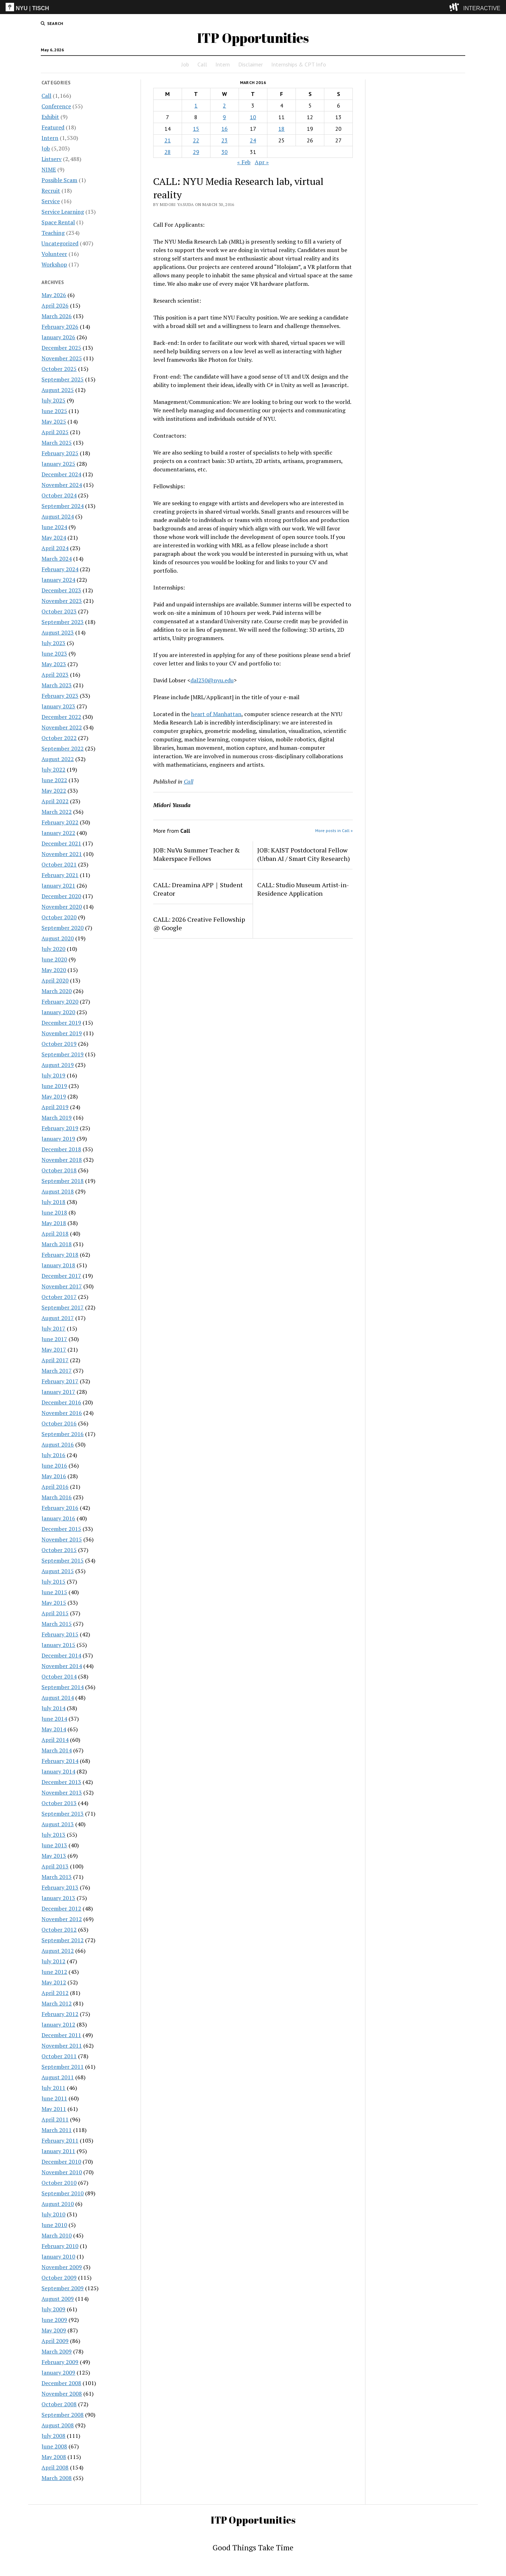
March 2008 (56, 2478)
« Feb (244, 162)
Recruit (50, 190)
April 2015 (55, 1613)
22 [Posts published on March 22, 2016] (196, 140)
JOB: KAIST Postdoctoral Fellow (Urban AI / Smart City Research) (303, 854)
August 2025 (57, 390)
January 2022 (58, 833)
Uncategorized (59, 243)
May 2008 (53, 2457)
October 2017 (59, 1297)
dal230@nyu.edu (212, 680)
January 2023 (58, 706)
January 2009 (58, 2372)
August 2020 (57, 938)
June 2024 (54, 527)
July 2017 (53, 1328)
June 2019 (54, 1086)
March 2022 (56, 812)
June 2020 (54, 959)
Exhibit (50, 117)
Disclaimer (250, 64)
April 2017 (55, 1360)
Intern (222, 64)
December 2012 (61, 1908)
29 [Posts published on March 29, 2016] (196, 151)
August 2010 (57, 2204)
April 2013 (55, 1866)
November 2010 (61, 2172)
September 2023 (62, 622)
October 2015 (59, 1550)
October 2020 (59, 917)
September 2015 (62, 1560)
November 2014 (61, 1666)
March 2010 (56, 2235)
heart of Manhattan (216, 714)
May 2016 (53, 1476)
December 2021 (61, 843)
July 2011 (53, 2088)
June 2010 (54, 2225)
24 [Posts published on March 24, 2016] (253, 140)
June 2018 (54, 1212)
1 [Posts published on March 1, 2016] (195, 105)
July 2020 (53, 949)
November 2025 (61, 358)
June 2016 (54, 1465)
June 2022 (54, 780)
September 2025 (62, 379)
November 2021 (61, 854)
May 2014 (53, 1729)
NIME (48, 169)
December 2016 (61, 1402)
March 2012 (56, 2003)
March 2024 (56, 558)
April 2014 (55, 1740)
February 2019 (59, 1128)
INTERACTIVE (481, 8)
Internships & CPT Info (298, 64)
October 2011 (59, 2056)
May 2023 (53, 664)
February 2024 (59, 569)
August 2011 (57, 2077)
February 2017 (59, 1381)
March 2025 (56, 442)
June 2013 (54, 1845)
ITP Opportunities (253, 38)
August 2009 (57, 2299)
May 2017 (53, 1349)
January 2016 (58, 1518)
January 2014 (58, 1771)
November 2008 (61, 2393)
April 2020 (55, 980)
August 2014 (57, 1697)
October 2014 (59, 1676)
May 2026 (53, 295)
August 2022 (57, 759)
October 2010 (59, 2183)
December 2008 (61, 2383)
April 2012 (55, 1993)
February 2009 (59, 2362)
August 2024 (57, 516)
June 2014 (54, 1718)
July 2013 (53, 1834)
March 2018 (56, 1244)
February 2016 (59, 1508)
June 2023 (54, 653)
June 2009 (54, 2320)
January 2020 (58, 1012)
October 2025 (59, 369)
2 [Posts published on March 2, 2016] (224, 105)
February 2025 (59, 453)
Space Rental (58, 222)
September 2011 (62, 2067)
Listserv (51, 159)
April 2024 (55, 548)
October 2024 (59, 495)
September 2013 (62, 1813)
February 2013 (59, 1887)
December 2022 (61, 717)
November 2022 (61, 727)
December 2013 (61, 1782)
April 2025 (55, 432)
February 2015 (59, 1634)
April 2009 (55, 2341)
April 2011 (55, 2119)
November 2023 (61, 601)
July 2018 (53, 1202)
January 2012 (58, 2024)
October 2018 (59, 1170)
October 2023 (59, 611)
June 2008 (54, 2446)
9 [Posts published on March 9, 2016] (224, 117)
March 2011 (56, 2130)
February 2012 (59, 2014)
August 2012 (57, 1950)
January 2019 (58, 1138)
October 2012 (59, 1929)
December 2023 (61, 590)
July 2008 (53, 2436)
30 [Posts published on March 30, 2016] (224, 151)
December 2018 (61, 1149)
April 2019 (55, 1107)
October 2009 (59, 2277)
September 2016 (62, 1434)
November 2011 (61, 2045)
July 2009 (53, 2309)
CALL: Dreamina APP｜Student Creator (198, 889)
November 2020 (61, 906)
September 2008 (62, 2415)
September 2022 (62, 748)
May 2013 (53, 1856)
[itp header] (253, 7)
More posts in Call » (334, 830)
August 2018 (57, 1191)
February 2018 (59, 1254)
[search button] (52, 23)
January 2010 (58, 2256)
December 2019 (61, 1022)
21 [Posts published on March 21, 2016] (167, 140)
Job (185, 64)
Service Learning (62, 211)
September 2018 (62, 1181)
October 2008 (59, 2404)
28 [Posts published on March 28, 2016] (167, 151)
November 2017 (61, 1286)
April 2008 (55, 2467)
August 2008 (57, 2425)
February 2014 (59, 1761)
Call (202, 64)
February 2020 (59, 1001)
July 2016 (53, 1455)
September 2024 (62, 506)
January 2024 (58, 580)
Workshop (54, 264)
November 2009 (61, 2267)
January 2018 (58, 1265)
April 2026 (55, 305)
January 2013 (58, 1898)
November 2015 (61, 1539)
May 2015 (53, 1602)
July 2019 (53, 1075)
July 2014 (53, 1708)
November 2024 (61, 485)
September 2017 (62, 1307)
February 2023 (59, 696)
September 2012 (62, 1940)
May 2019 (53, 1096)
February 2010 (59, 2246)
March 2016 (56, 1497)
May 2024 (53, 537)
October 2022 (59, 738)
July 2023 (53, 643)
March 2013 (56, 1877)
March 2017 (56, 1370)
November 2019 (61, 1033)
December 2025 (61, 348)
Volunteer (54, 254)
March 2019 (56, 1117)
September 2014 (62, 1687)
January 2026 (58, 337)
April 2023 (55, 674)
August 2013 (57, 1824)
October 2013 (59, 1803)
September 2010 (62, 2193)
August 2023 (57, 632)
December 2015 (61, 1529)
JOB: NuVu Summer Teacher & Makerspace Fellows (196, 854)
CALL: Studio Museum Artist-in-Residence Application (303, 889)
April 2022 (55, 801)
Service (50, 201)
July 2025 (53, 400)
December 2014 (61, 1655)
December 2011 (61, 2035)
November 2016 (61, 1413)
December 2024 (61, 474)
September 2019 (62, 1054)
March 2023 (56, 685)
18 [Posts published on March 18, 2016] (281, 128)
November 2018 (61, 1160)
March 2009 (56, 2351)
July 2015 (53, 1581)
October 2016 (59, 1423)
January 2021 (58, 885)
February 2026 (59, 326)
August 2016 (57, 1444)
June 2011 (54, 2098)
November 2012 (61, 1919)
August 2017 (57, 1318)
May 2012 (53, 1982)
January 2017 (58, 1392)
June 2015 (54, 1592)
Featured (52, 127)
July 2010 (53, 2214)
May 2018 (53, 1223)
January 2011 (58, 2151)
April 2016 (55, 1486)
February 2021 (59, 875)
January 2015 (58, 1645)
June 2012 (54, 1972)
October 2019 (59, 1044)
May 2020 (53, 970)
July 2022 (53, 769)
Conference (56, 106)
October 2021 (59, 864)
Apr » (262, 162)
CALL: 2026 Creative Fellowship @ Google (199, 923)
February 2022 (59, 822)
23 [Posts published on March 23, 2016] (224, 140)
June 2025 (54, 411)
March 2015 (56, 1624)
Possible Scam (59, 180)
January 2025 (58, 464)
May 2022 (53, 790)
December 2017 (61, 1276)
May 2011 (53, 2109)
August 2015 (57, 1571)
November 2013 (61, 1792)
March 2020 (56, 991)
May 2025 (53, 421)
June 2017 (54, 1339)
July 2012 (53, 1961)
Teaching (53, 233)
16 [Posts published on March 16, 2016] (224, 128)
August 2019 (57, 1065)
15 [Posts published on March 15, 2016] (196, 128)
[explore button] (455, 7)
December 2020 (61, 896)
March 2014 (56, 1750)
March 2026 (56, 316)
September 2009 (62, 2288)
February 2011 (59, 2140)
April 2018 (55, 1233)
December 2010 (61, 2161)
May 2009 (53, 2330)
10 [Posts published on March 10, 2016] (253, 117)
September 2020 (62, 928)
